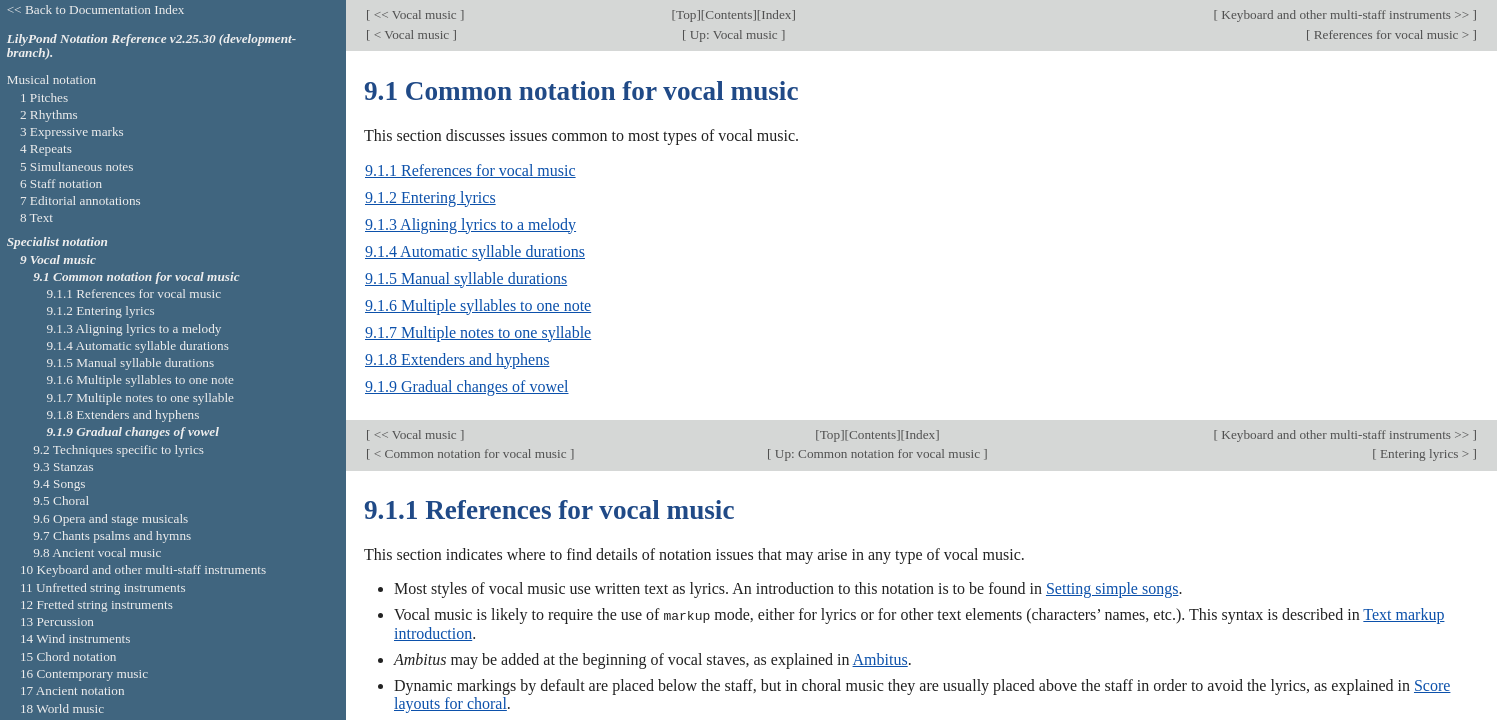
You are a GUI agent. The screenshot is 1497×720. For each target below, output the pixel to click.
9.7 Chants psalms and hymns (112, 535)
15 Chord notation (68, 656)
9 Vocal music (58, 259)
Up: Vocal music (733, 34)
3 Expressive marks (72, 131)
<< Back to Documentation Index (96, 9)
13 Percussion (57, 621)
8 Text (36, 217)
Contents (728, 14)
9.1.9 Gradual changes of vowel (467, 386)
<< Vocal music (415, 14)
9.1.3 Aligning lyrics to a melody (470, 224)
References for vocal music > (1391, 34)
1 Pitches (44, 97)
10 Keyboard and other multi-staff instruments (143, 569)
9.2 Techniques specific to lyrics (118, 449)
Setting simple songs (1112, 588)
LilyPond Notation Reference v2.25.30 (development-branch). (152, 46)
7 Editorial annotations (80, 200)
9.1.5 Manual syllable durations (466, 278)
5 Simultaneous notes (77, 166)
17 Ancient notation (72, 690)
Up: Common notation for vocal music (878, 453)
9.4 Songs (59, 483)
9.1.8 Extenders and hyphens (457, 359)
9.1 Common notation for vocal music (136, 276)
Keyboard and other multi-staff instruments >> (1345, 14)
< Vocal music (411, 34)
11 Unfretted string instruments (103, 587)
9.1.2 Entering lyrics (430, 197)
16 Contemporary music (84, 673)
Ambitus (880, 658)
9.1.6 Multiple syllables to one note (478, 305)
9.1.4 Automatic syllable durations (475, 251)
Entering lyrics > (1425, 453)
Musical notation (52, 79)
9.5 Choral (61, 500)
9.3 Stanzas (63, 466)
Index (776, 14)
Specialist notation (57, 241)
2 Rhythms (49, 114)
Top (686, 14)
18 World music (62, 708)
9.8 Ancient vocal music (97, 552)
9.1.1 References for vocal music (470, 170)
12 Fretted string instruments (96, 604)
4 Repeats (46, 148)
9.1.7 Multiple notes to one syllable (478, 332)
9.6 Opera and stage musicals (110, 518)
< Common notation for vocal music (469, 453)
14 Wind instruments (75, 638)
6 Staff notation (61, 183)
